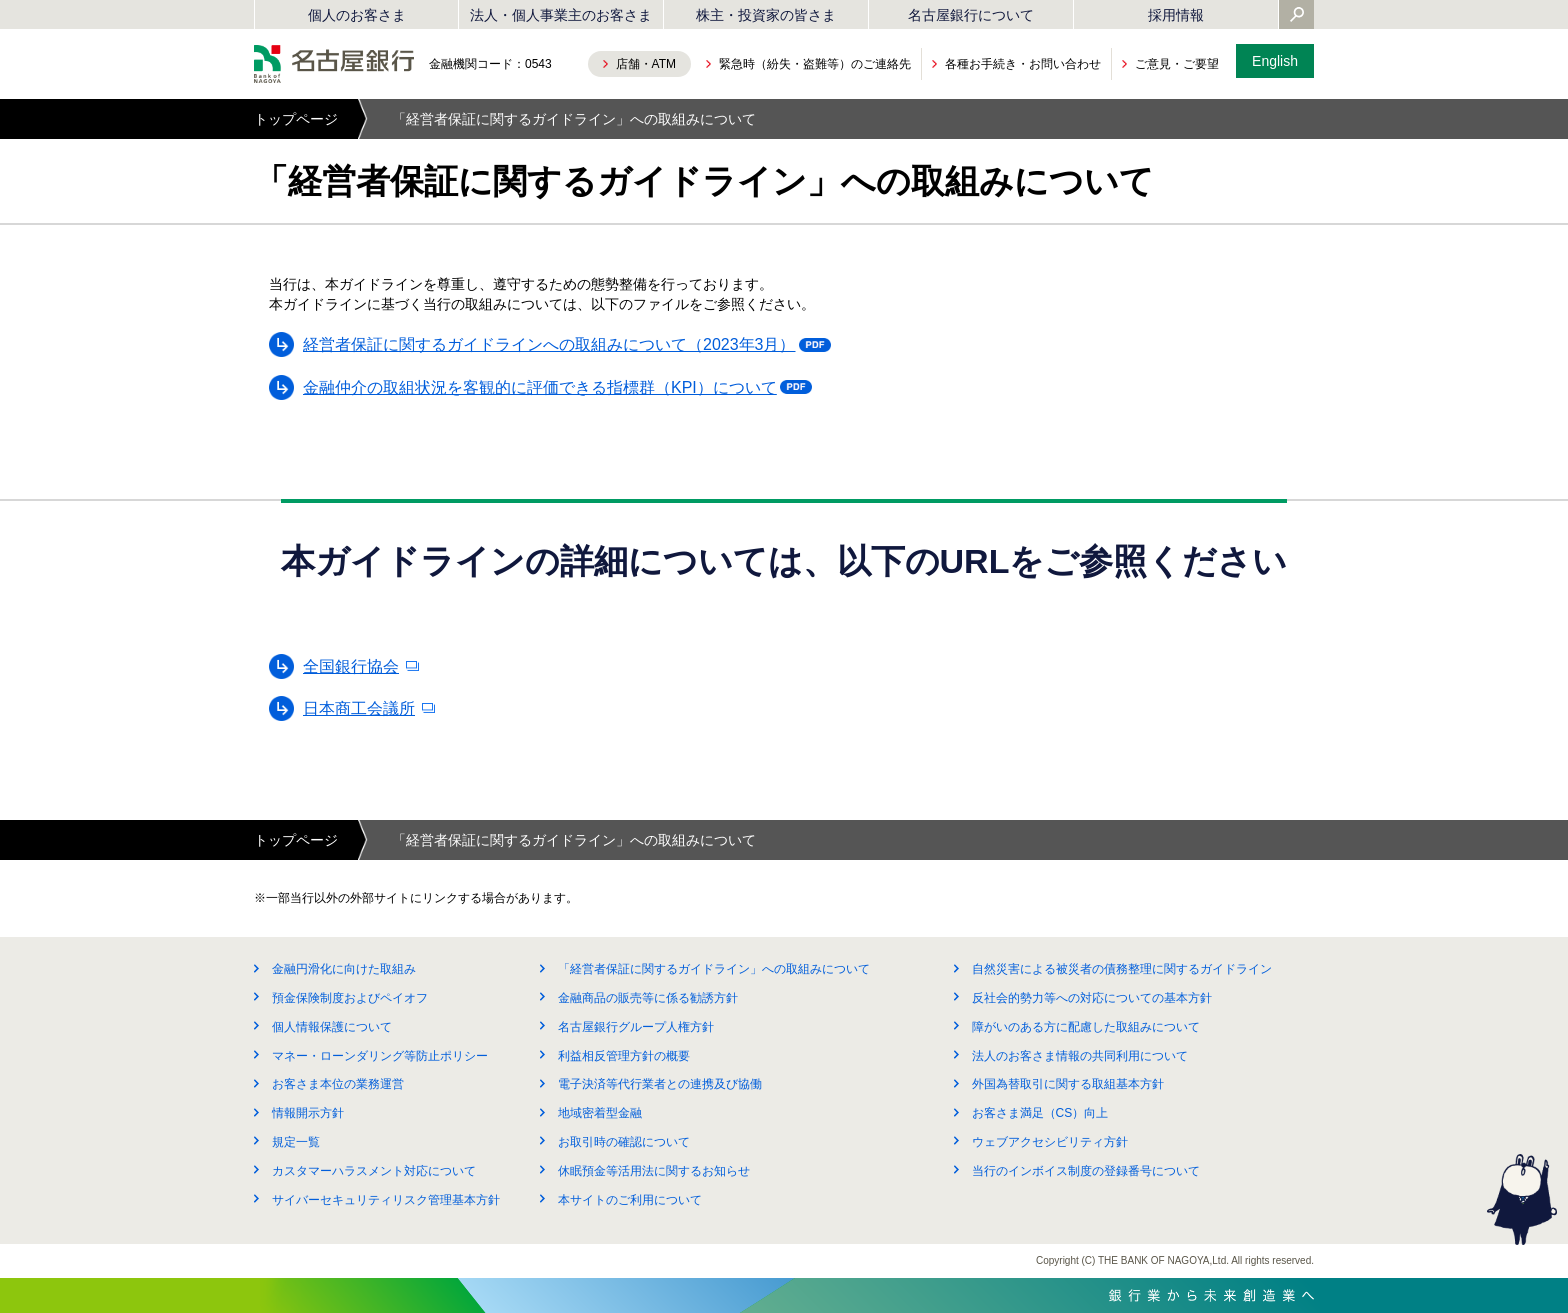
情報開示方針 (308, 1113)
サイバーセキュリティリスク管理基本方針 (386, 1200)
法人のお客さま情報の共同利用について (1080, 1056)
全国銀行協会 (351, 666)
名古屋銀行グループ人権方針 (636, 1027)
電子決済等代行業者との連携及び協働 (660, 1084)
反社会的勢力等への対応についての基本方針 (1092, 998)
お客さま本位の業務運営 (338, 1084)
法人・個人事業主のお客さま (561, 15)
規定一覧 (296, 1142)
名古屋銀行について (971, 15)
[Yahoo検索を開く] (1297, 16)
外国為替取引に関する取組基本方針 (1068, 1084)
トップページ (296, 119)
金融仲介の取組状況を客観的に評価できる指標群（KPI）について (545, 391)
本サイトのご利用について (630, 1200)
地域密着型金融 (600, 1113)
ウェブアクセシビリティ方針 (1050, 1142)
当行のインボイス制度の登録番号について (1086, 1171)
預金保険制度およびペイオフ (350, 998)
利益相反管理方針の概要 (624, 1056)
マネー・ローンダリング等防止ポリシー (380, 1056)
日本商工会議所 (359, 708)
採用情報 (1176, 15)
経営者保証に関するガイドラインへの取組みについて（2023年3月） (555, 348)
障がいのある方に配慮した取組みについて (1086, 1027)
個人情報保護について (332, 1027)
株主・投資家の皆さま (766, 15)
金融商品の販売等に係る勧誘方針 (648, 998)
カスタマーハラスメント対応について (374, 1171)
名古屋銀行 (334, 64)
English (1275, 61)
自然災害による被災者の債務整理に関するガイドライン (1122, 969)
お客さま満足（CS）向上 (1040, 1113)
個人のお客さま (357, 15)
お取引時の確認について (624, 1142)
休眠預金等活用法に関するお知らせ (654, 1171)
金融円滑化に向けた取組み (344, 969)
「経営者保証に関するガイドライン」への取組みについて (714, 969)
